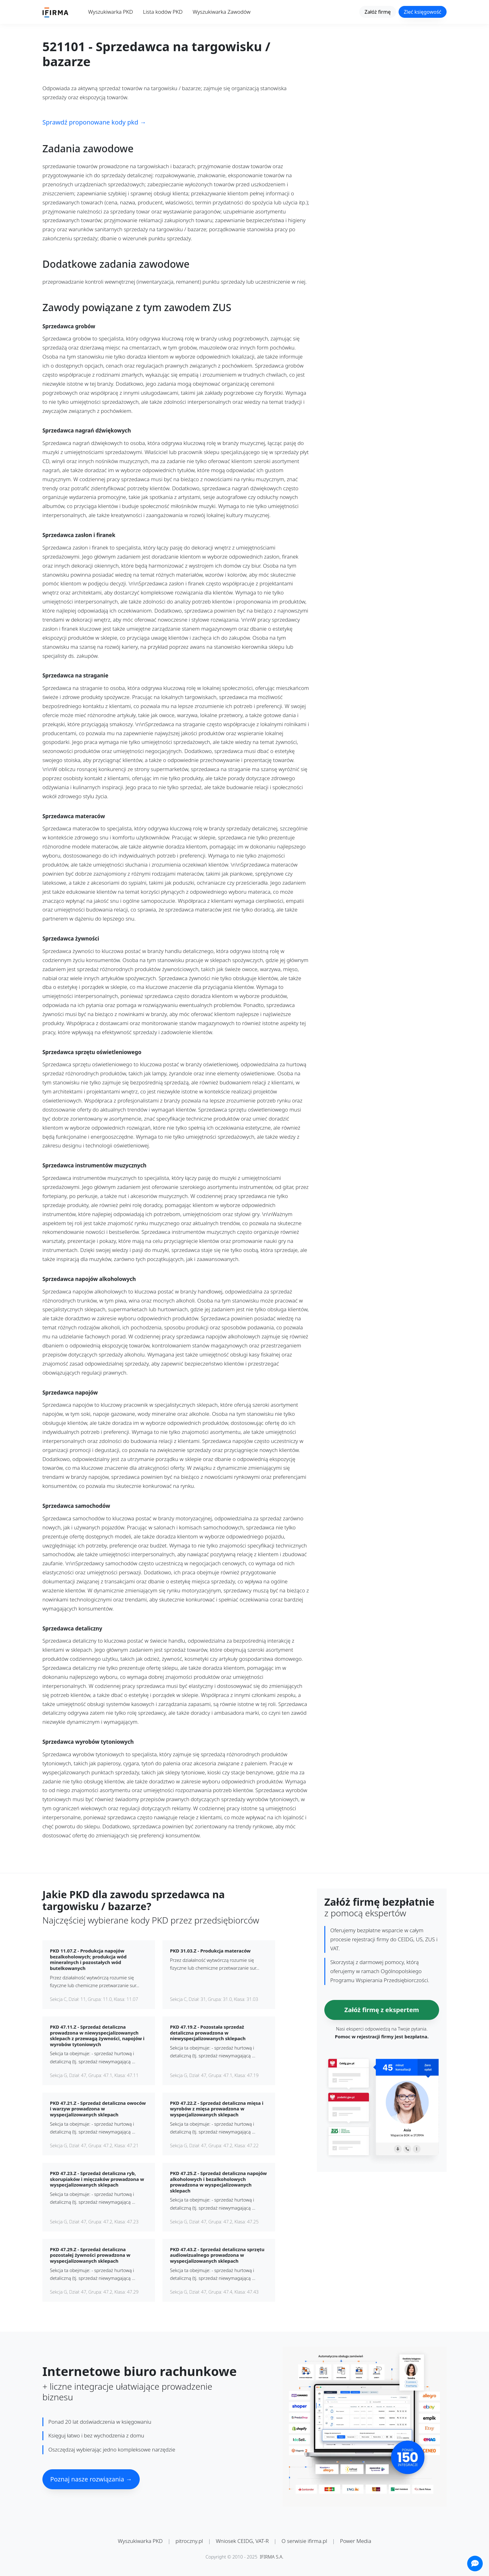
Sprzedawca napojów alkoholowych (89, 1279)
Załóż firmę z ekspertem (381, 2010)
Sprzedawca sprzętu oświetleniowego (91, 1052)
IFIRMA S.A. (271, 2557)
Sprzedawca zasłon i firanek (78, 535)
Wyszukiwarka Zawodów (222, 11)
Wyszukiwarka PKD (110, 11)
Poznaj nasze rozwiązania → (91, 2479)
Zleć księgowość (422, 11)
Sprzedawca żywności (70, 939)
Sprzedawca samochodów (76, 1506)
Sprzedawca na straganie (75, 676)
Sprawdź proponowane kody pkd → (94, 122)
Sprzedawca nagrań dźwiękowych (86, 431)
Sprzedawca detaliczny (72, 1629)
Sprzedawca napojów (70, 1393)
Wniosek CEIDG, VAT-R (242, 2540)
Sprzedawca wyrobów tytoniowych (88, 1742)
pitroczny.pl (189, 2540)
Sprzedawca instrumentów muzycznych (94, 1166)
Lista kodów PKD (162, 11)
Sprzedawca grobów (68, 327)
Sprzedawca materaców (73, 816)
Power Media (355, 2540)
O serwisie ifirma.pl (304, 2540)
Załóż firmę (378, 11)
